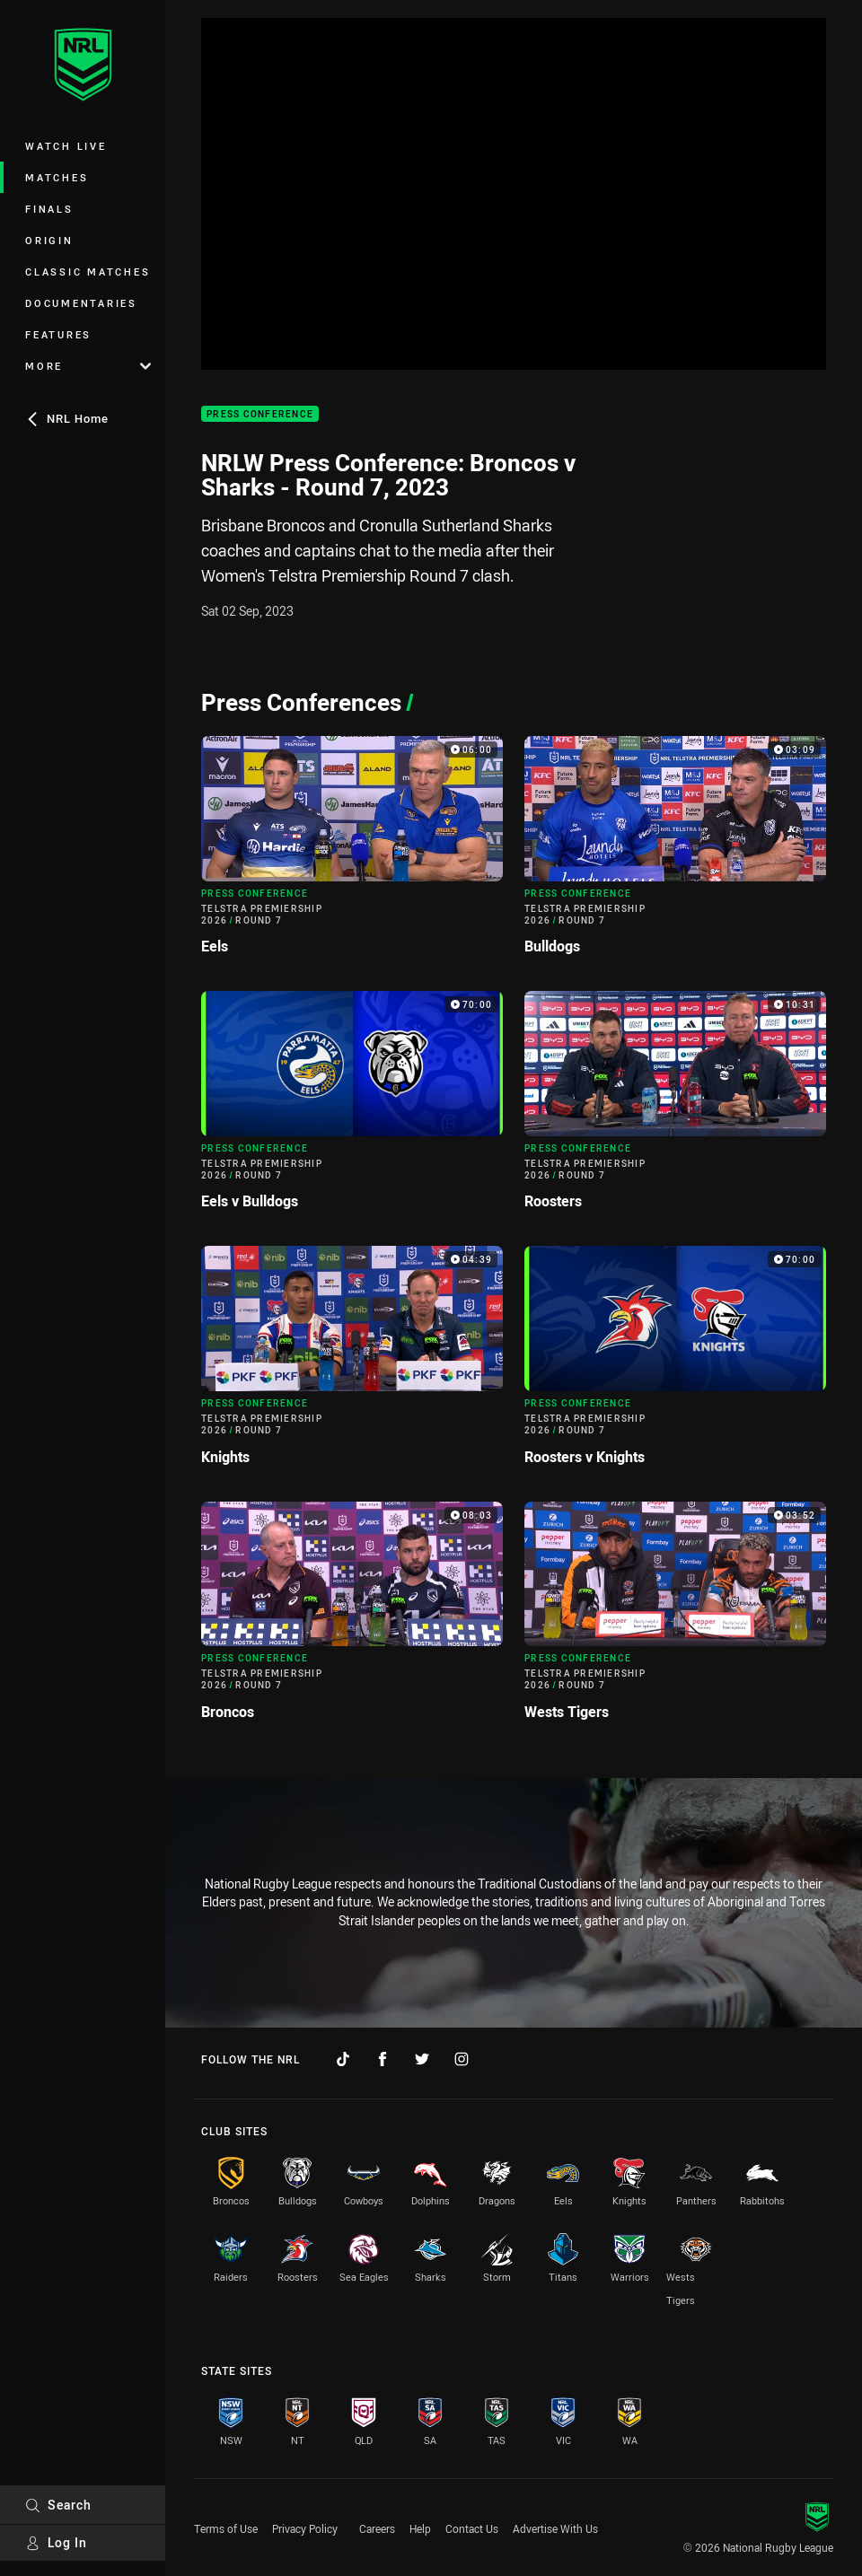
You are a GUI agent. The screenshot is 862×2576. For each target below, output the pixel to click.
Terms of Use (226, 2528)
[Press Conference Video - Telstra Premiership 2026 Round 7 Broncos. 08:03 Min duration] (352, 1618)
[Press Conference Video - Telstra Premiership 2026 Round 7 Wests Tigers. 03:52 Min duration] (675, 1618)
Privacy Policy (305, 2528)
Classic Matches (87, 271)
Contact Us (471, 2528)
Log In (56, 2542)
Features (58, 334)
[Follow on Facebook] (382, 2059)
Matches (56, 177)
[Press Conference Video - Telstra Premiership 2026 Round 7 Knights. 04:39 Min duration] (352, 1362)
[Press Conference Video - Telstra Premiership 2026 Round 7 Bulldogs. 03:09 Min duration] (675, 852)
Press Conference (260, 414)
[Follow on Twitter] (422, 2059)
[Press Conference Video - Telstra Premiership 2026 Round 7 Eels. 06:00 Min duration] (352, 852)
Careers (377, 2528)
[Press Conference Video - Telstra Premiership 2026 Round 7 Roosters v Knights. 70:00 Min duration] (675, 1362)
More (88, 365)
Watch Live (66, 146)
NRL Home (67, 418)
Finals (49, 208)
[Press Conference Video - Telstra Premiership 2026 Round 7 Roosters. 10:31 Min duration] (675, 1107)
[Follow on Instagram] (461, 2059)
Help (420, 2528)
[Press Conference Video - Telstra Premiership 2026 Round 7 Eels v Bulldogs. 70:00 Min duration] (352, 1107)
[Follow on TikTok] (343, 2059)
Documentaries (81, 303)
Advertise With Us (555, 2528)
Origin (49, 240)
